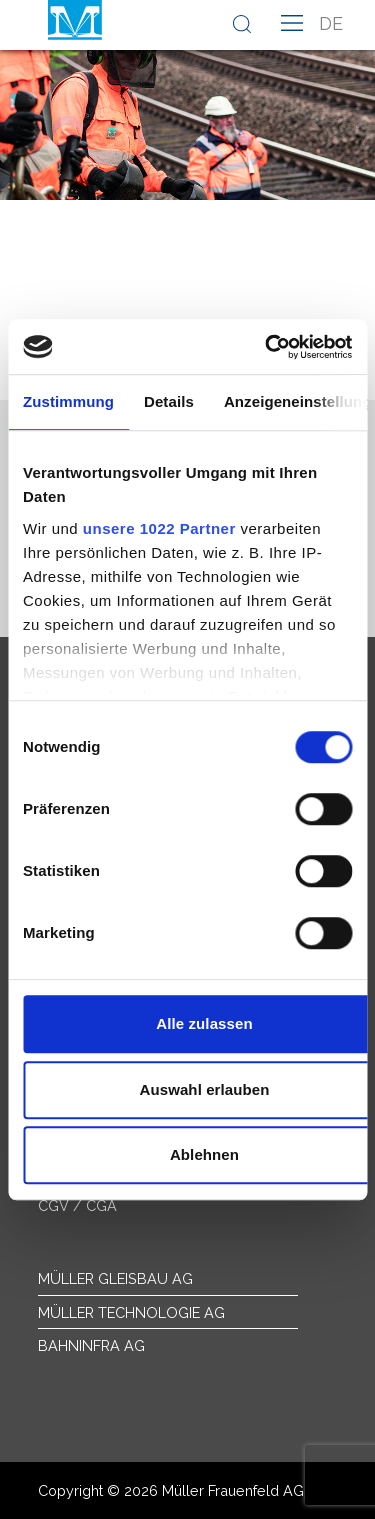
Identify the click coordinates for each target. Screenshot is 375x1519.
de (331, 23)
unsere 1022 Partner (159, 528)
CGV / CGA (77, 1205)
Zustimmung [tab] (68, 401)
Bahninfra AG (91, 1345)
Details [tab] (169, 401)
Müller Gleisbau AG (115, 1278)
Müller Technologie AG (131, 1312)
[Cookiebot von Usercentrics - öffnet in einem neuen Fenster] (267, 347)
